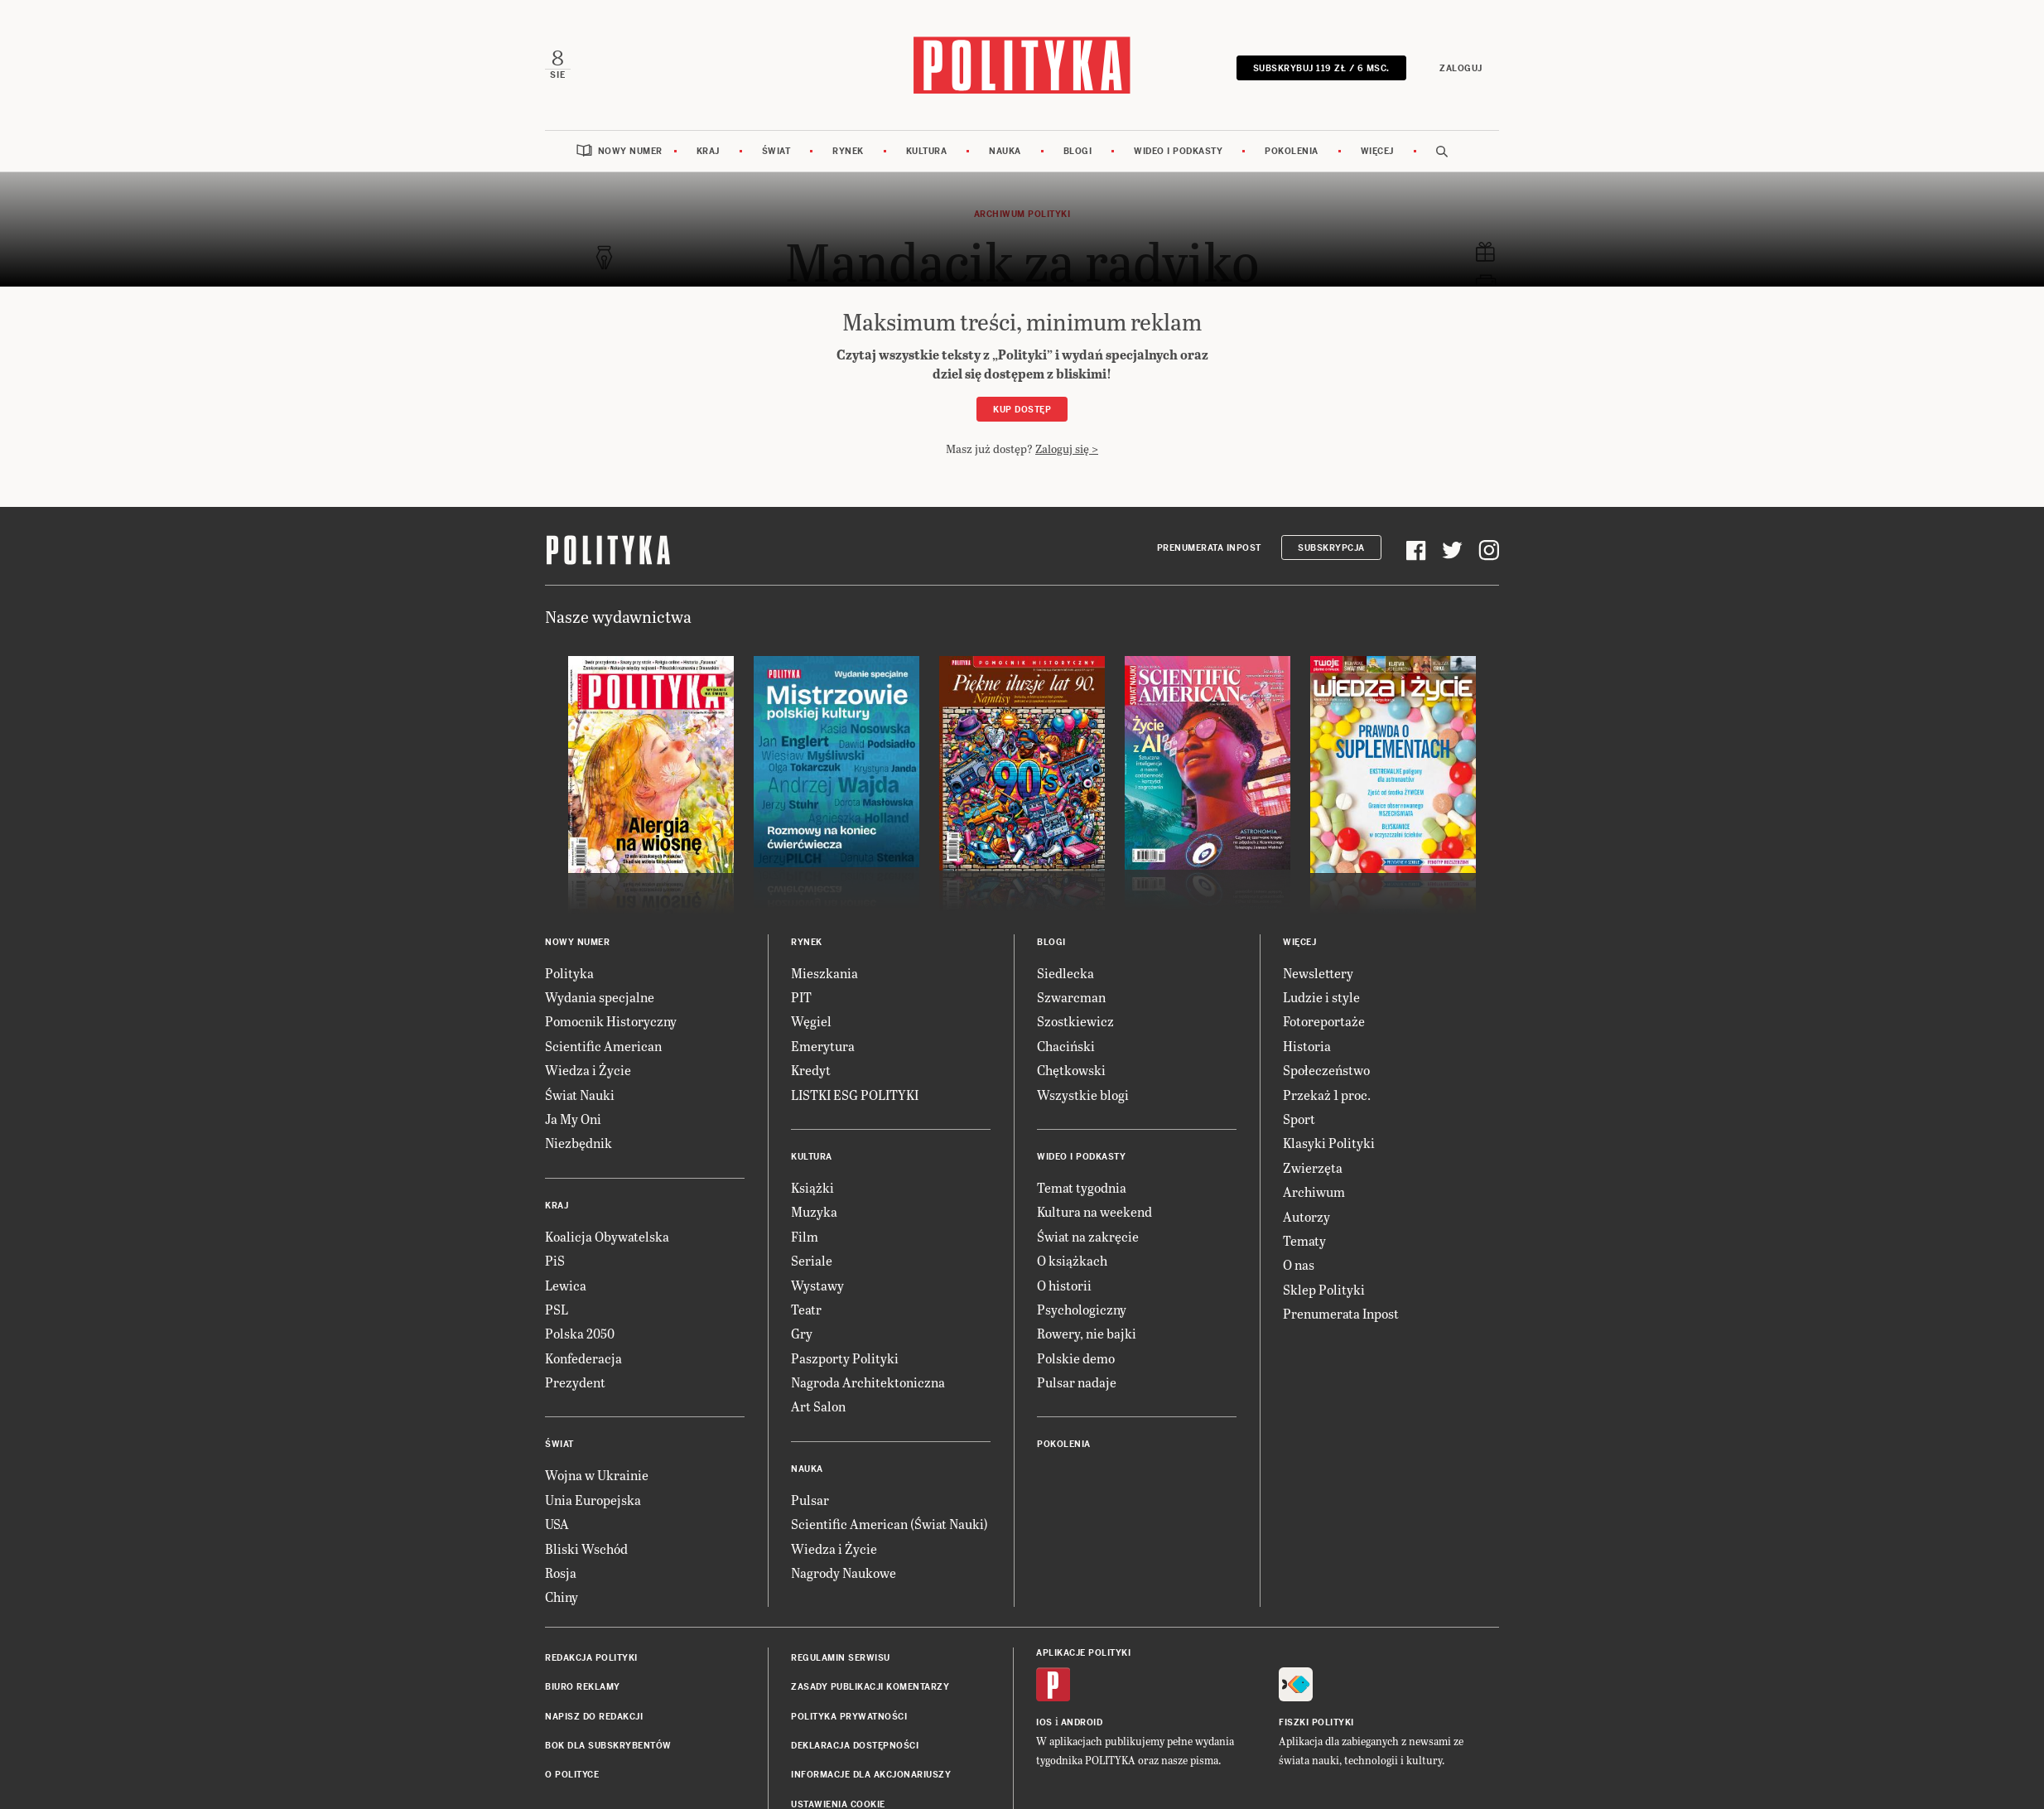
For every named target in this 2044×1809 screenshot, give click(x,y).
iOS (1044, 1720)
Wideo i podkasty (1178, 149)
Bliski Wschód (586, 1546)
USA (557, 1522)
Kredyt (811, 1068)
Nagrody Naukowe (843, 1570)
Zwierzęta (1313, 1165)
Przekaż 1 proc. (1327, 1092)
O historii (1064, 1282)
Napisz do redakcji (594, 1715)
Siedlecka (1065, 971)
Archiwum (1314, 1189)
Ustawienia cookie (838, 1802)
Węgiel (811, 1019)
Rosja (560, 1570)
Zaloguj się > (1066, 447)
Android (1082, 1720)
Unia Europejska (593, 1498)
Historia (1307, 1044)
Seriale (811, 1258)
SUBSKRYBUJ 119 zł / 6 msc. (1322, 67)
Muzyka (814, 1209)
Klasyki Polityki (1329, 1141)
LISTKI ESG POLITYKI (854, 1092)
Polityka (569, 971)
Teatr (806, 1307)
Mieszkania (824, 971)
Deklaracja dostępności (854, 1744)
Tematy (1304, 1238)
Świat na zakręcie (1088, 1234)
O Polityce (572, 1773)
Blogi (1077, 149)
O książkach (1072, 1258)
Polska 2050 (580, 1331)
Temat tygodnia (1081, 1185)
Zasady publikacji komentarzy (870, 1685)
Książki (812, 1185)
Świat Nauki (580, 1092)
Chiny (561, 1594)
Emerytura (823, 1044)
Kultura (926, 149)
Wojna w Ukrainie (596, 1473)
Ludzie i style (1321, 995)
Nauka (1005, 149)
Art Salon (818, 1404)
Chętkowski (1071, 1068)
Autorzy (1306, 1213)
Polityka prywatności (849, 1715)
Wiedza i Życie (588, 1068)
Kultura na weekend (1094, 1209)
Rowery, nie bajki (1086, 1331)
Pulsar (810, 1498)
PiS (555, 1258)
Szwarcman (1071, 995)
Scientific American (603, 1044)
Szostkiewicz (1075, 1019)
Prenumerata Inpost (1209, 546)
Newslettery (1318, 971)
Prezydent (575, 1380)
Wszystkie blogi (1083, 1092)
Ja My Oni (573, 1116)
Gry (801, 1331)
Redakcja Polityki (591, 1656)
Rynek (848, 149)
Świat (776, 149)
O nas (1298, 1262)
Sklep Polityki (1324, 1287)
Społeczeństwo (1326, 1068)
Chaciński (1066, 1044)
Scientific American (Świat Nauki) (889, 1522)
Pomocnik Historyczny (611, 1019)
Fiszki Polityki (1316, 1720)
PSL (556, 1307)
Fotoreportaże (1324, 1019)
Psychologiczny (1081, 1307)
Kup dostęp (1022, 408)
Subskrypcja (1331, 546)
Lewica (565, 1282)
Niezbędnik (578, 1141)
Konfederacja (583, 1356)
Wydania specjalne (599, 995)
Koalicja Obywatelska (607, 1234)
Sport (1299, 1116)
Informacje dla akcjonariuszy (871, 1773)
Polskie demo (1076, 1356)
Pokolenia (1291, 149)
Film (804, 1234)
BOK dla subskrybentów (608, 1744)
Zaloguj (1462, 67)
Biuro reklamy (582, 1685)
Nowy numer (630, 149)
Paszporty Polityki (845, 1356)
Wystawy (817, 1282)
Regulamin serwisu (840, 1656)
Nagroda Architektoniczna (868, 1380)
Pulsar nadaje (1076, 1380)
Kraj (708, 149)
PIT (801, 995)
